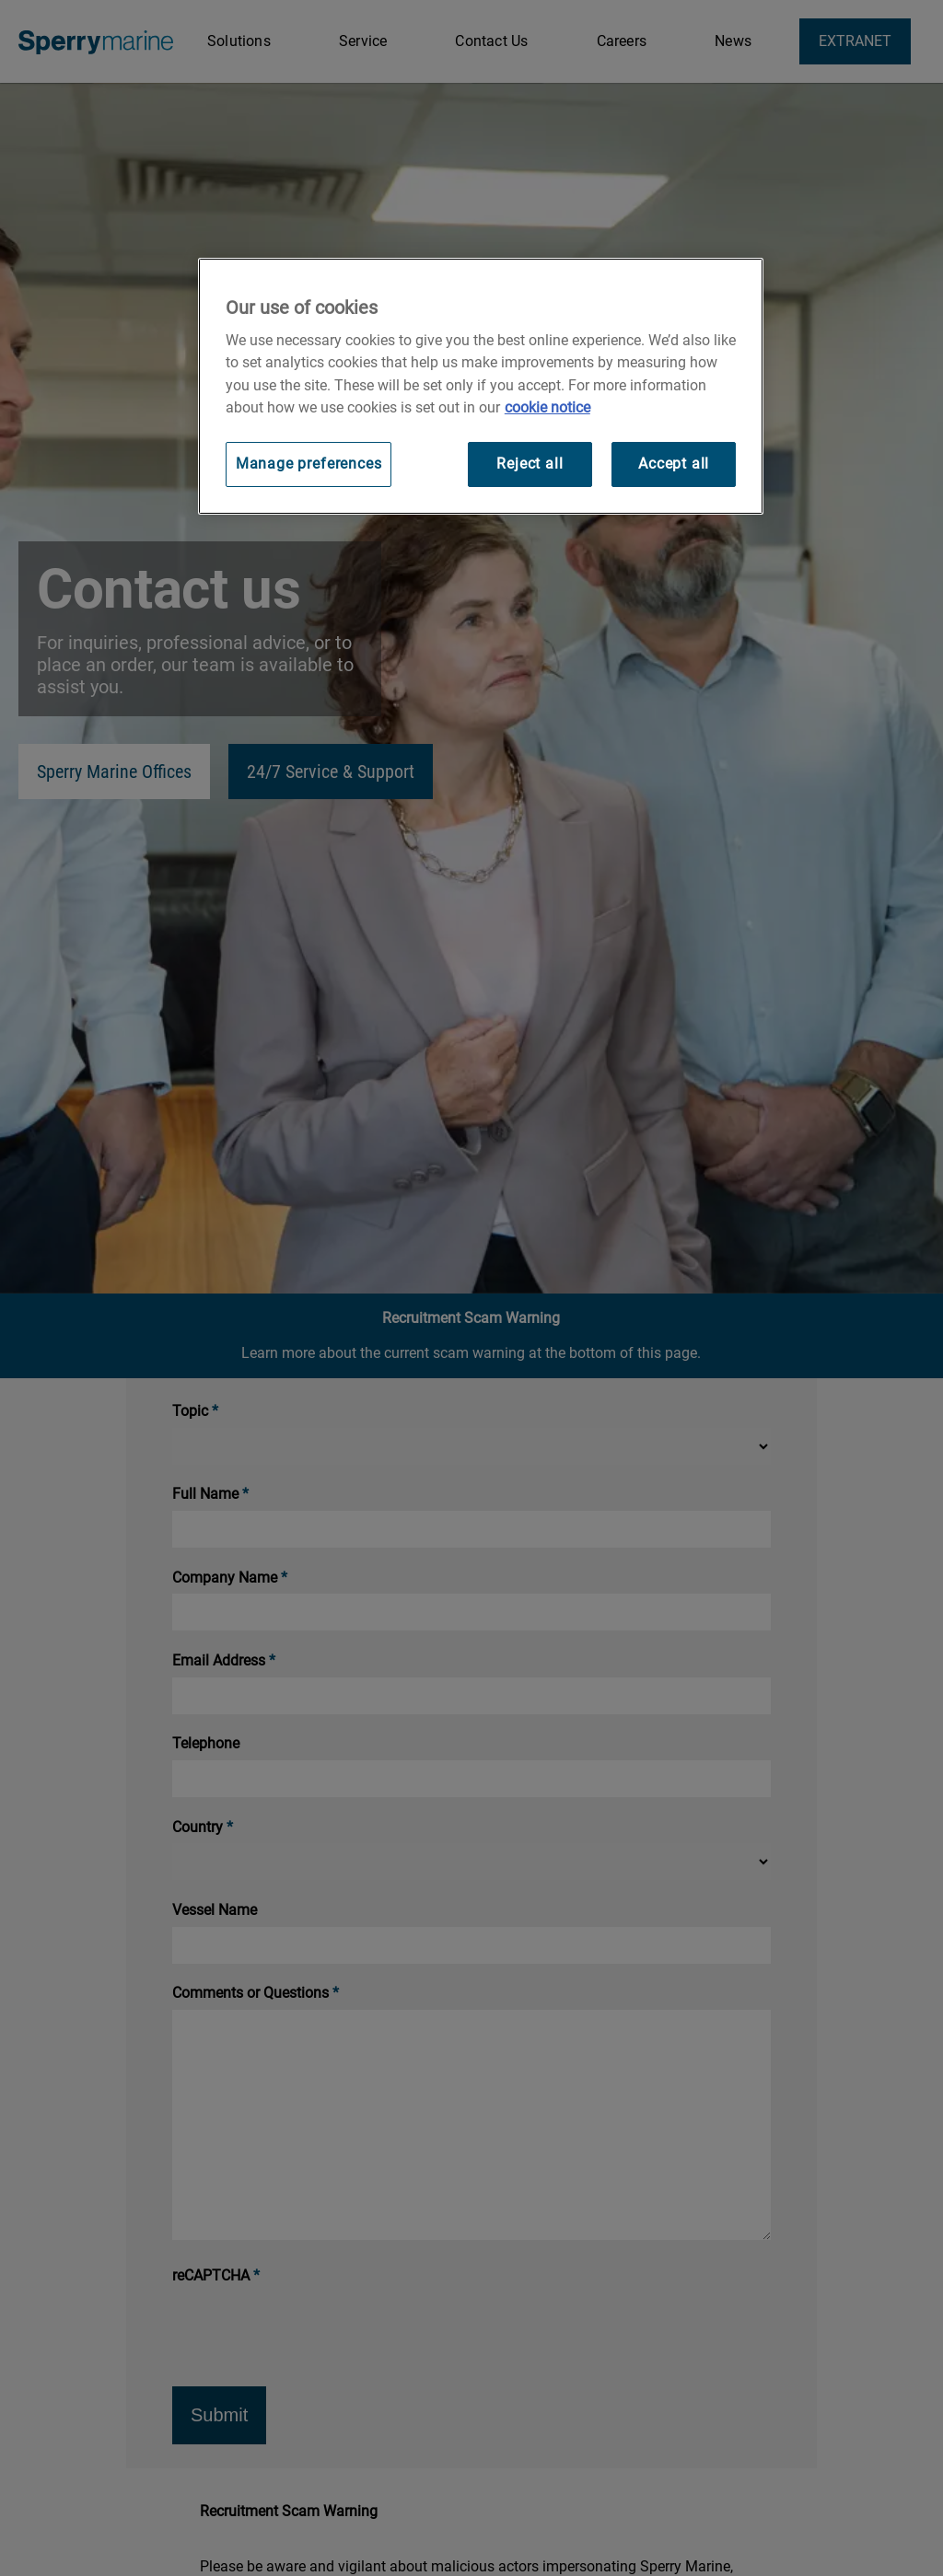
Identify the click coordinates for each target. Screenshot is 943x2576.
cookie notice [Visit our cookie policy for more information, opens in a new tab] (547, 407)
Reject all (529, 463)
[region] (480, 386)
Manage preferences (309, 463)
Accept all (673, 463)
